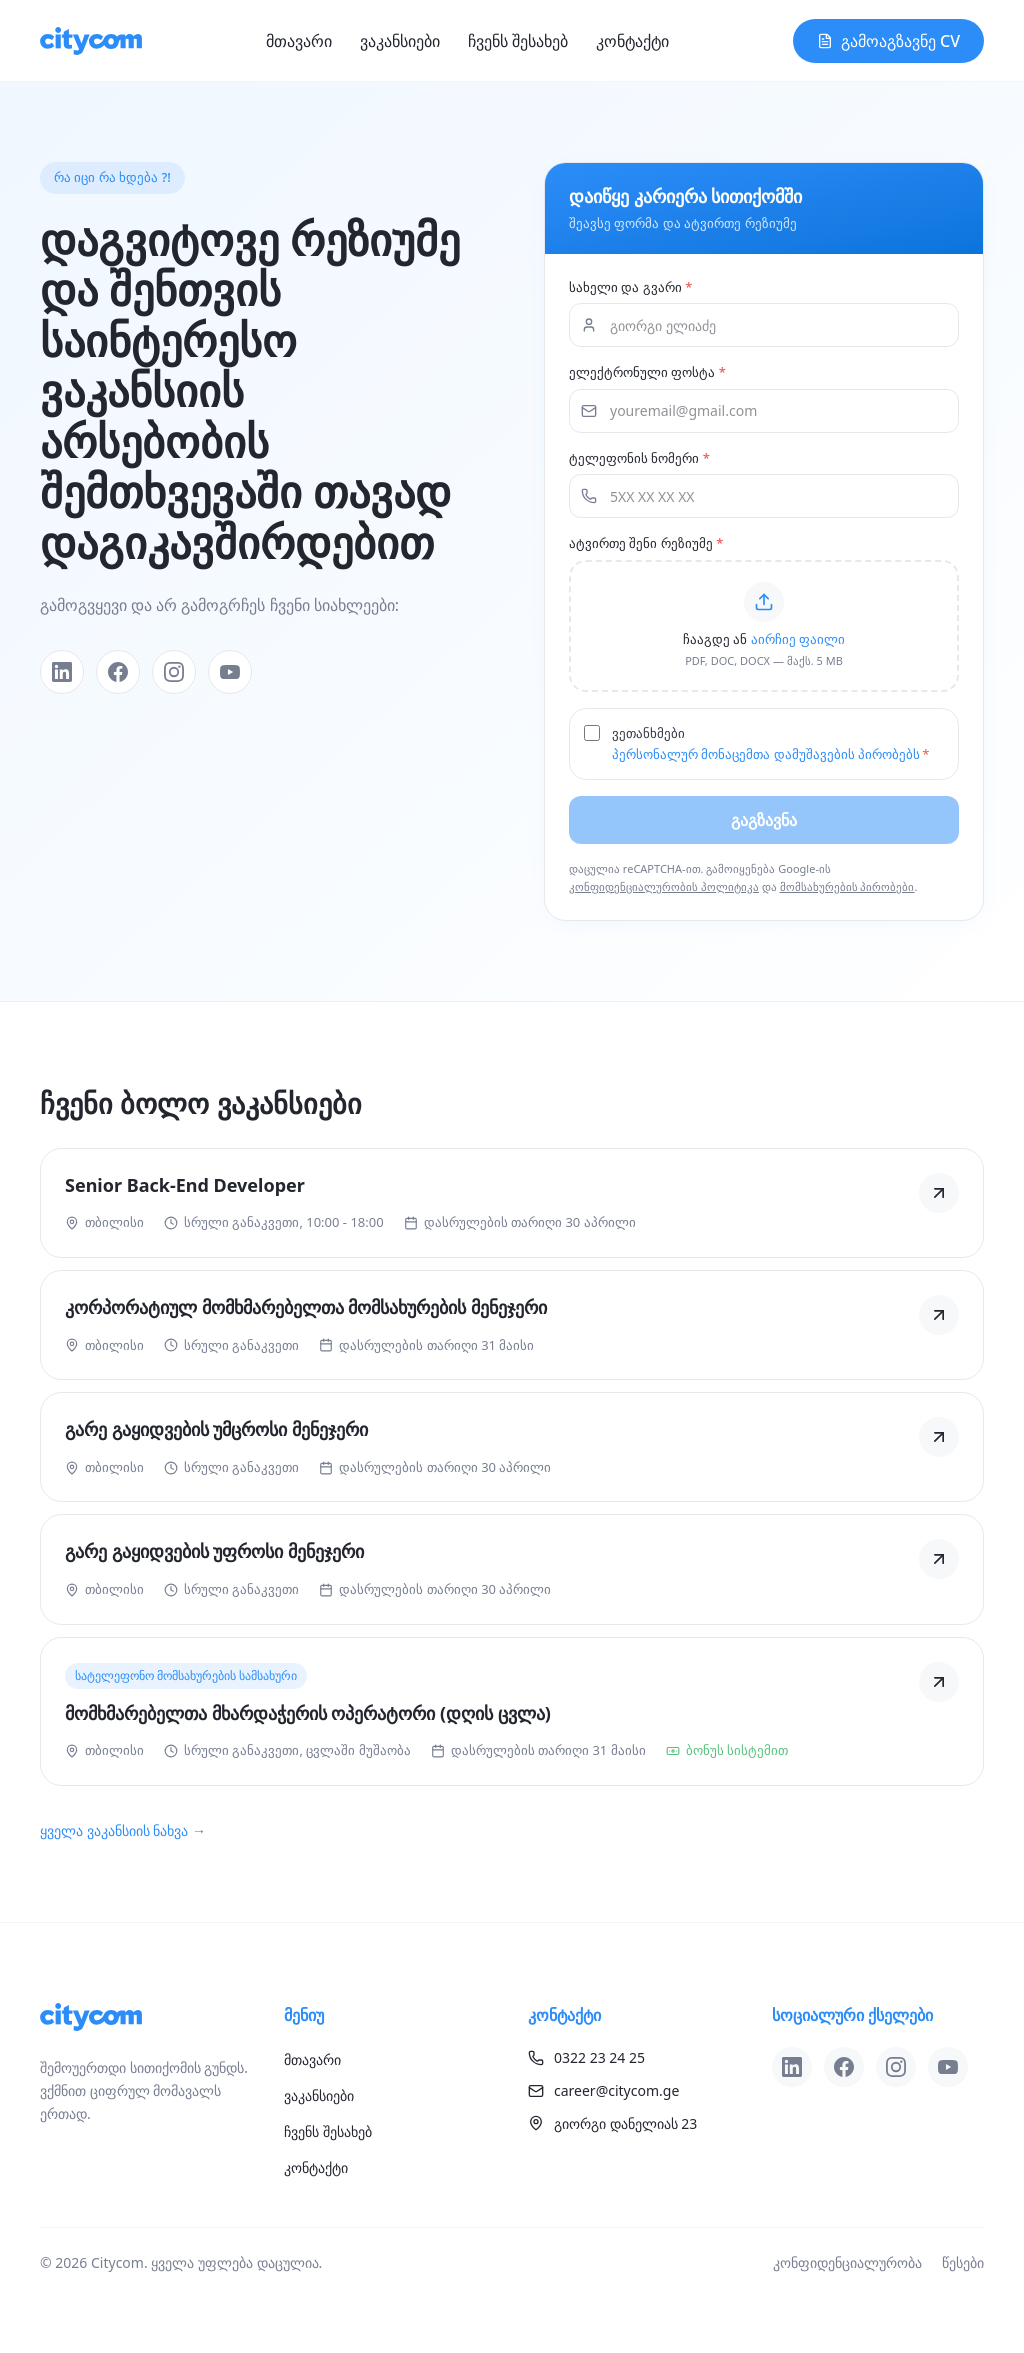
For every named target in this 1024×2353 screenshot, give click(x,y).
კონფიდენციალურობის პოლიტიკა (664, 886)
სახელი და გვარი (630, 287)
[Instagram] (174, 672)
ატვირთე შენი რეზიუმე (646, 543)
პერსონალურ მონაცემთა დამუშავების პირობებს (766, 754)
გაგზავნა (764, 820)
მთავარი (299, 41)
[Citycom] (91, 41)
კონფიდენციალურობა (847, 2262)
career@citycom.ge (603, 2090)
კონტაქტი (632, 41)
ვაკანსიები (400, 41)
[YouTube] (230, 672)
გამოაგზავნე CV (888, 41)
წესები (963, 2262)
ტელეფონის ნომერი (639, 458)
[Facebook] (118, 672)
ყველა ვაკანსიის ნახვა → (123, 1830)
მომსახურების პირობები (847, 886)
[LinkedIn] (62, 672)
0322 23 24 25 (586, 2057)
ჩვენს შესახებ (518, 41)
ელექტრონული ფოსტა (647, 372)
